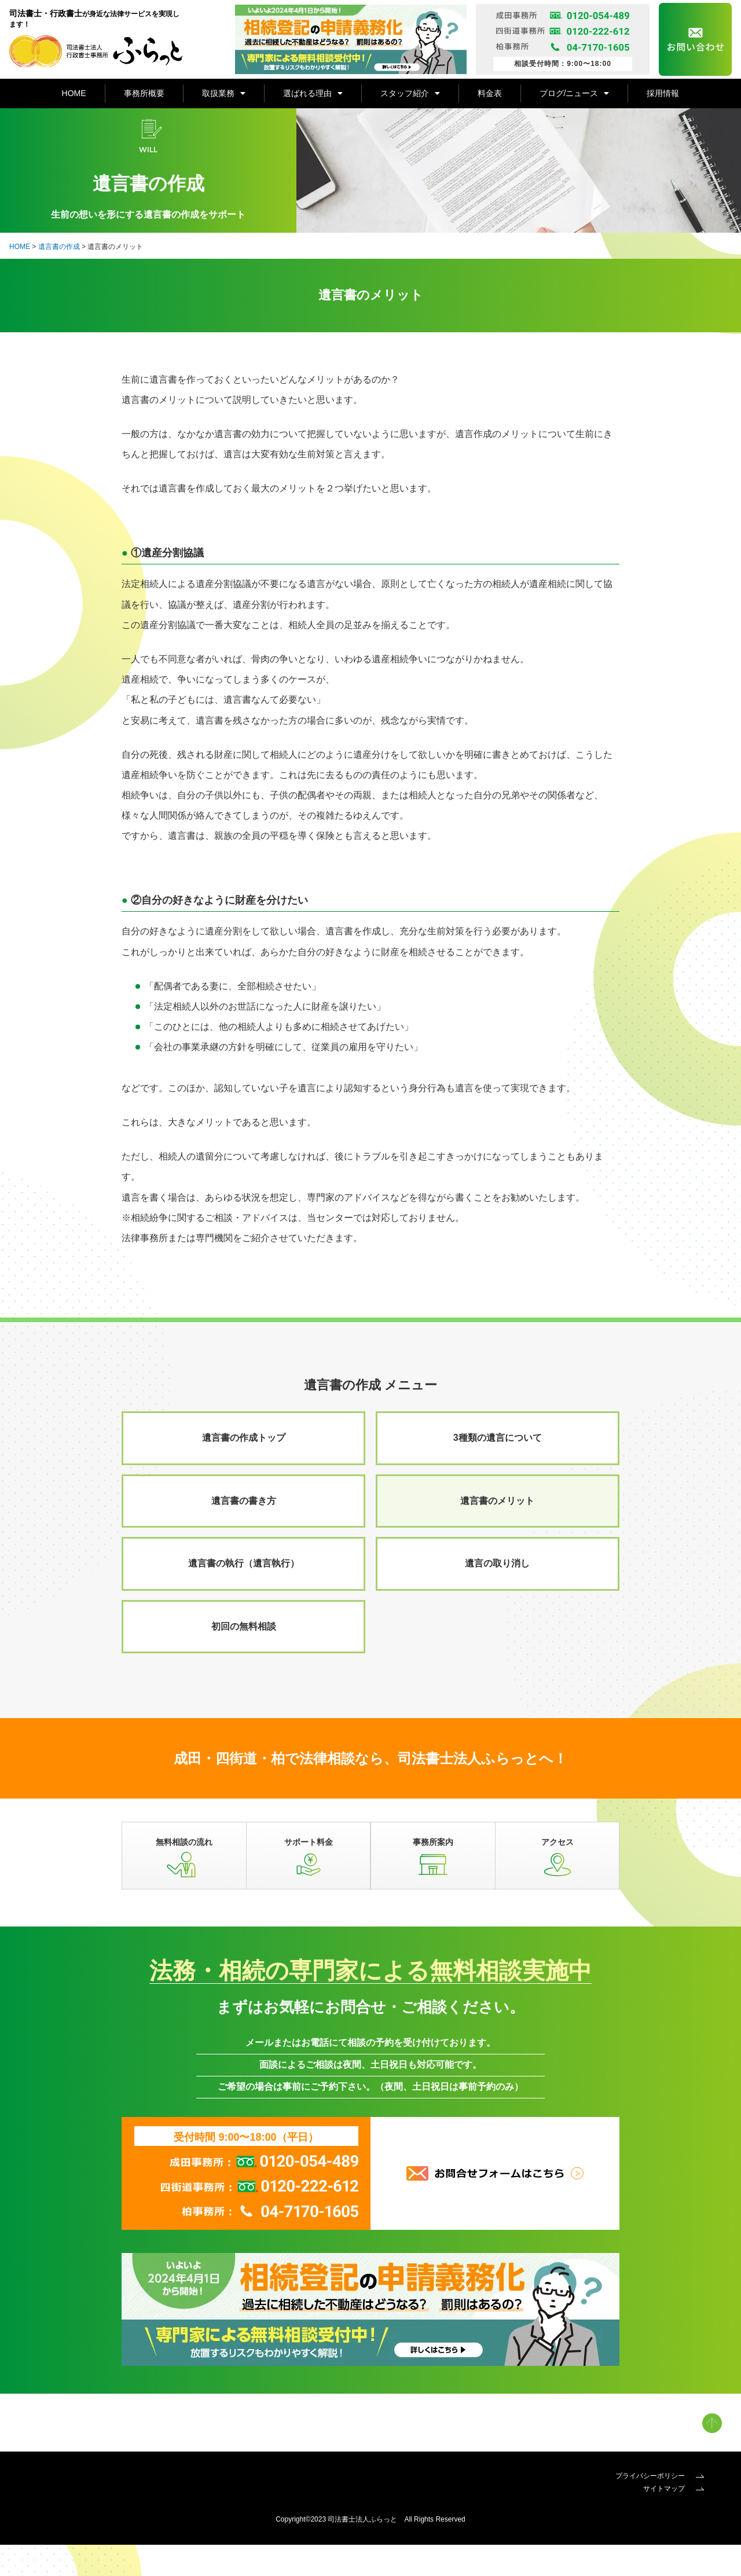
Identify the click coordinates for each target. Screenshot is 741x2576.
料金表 (490, 93)
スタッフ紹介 (410, 93)
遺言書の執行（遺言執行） (243, 1595)
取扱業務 (223, 93)
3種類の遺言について (497, 1469)
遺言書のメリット (497, 1532)
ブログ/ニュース (575, 93)
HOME (74, 93)
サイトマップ (673, 2520)
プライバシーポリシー (659, 2508)
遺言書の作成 (59, 278)
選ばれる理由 (313, 93)
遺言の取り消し (497, 1595)
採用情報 (663, 93)
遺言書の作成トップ (243, 1469)
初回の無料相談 (243, 1658)
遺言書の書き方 (243, 1532)
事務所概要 (144, 93)
